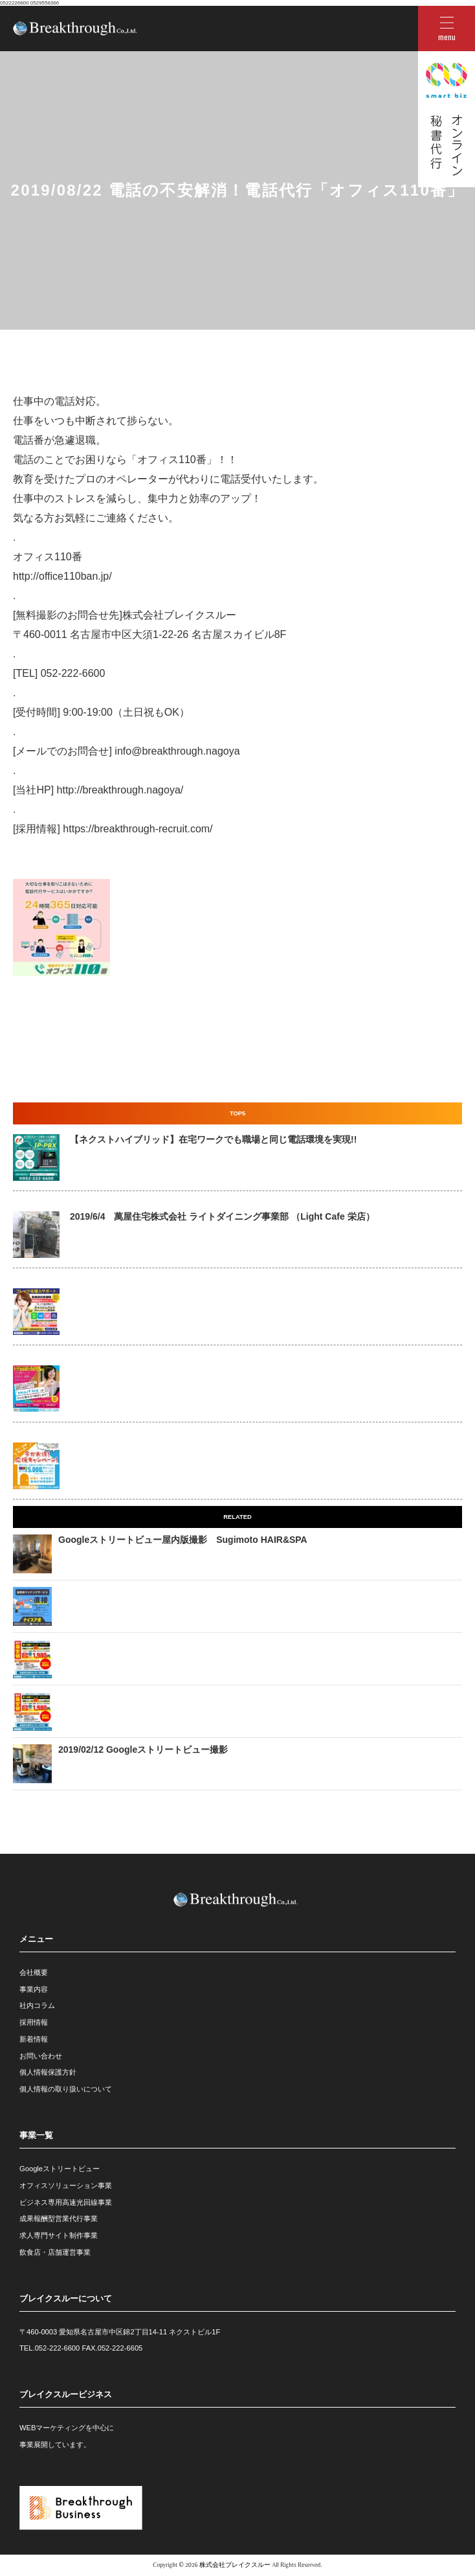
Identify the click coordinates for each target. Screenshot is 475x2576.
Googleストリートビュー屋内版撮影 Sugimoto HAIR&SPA (182, 1539)
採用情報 (33, 2022)
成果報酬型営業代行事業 (58, 2218)
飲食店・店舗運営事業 (55, 2252)
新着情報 (33, 2039)
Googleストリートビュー (59, 2168)
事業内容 (33, 1989)
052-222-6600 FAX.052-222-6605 (89, 2348)
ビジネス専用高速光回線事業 (65, 2202)
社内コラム (37, 2005)
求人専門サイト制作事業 (58, 2235)
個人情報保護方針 (47, 2072)
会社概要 (33, 1972)
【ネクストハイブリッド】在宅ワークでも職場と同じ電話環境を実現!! (213, 1139)
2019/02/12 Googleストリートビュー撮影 (143, 1749)
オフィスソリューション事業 (65, 2185)
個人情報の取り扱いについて (65, 2089)
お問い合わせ (40, 2056)
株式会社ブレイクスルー (235, 2564)
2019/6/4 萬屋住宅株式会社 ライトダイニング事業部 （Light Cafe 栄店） (222, 1216)
